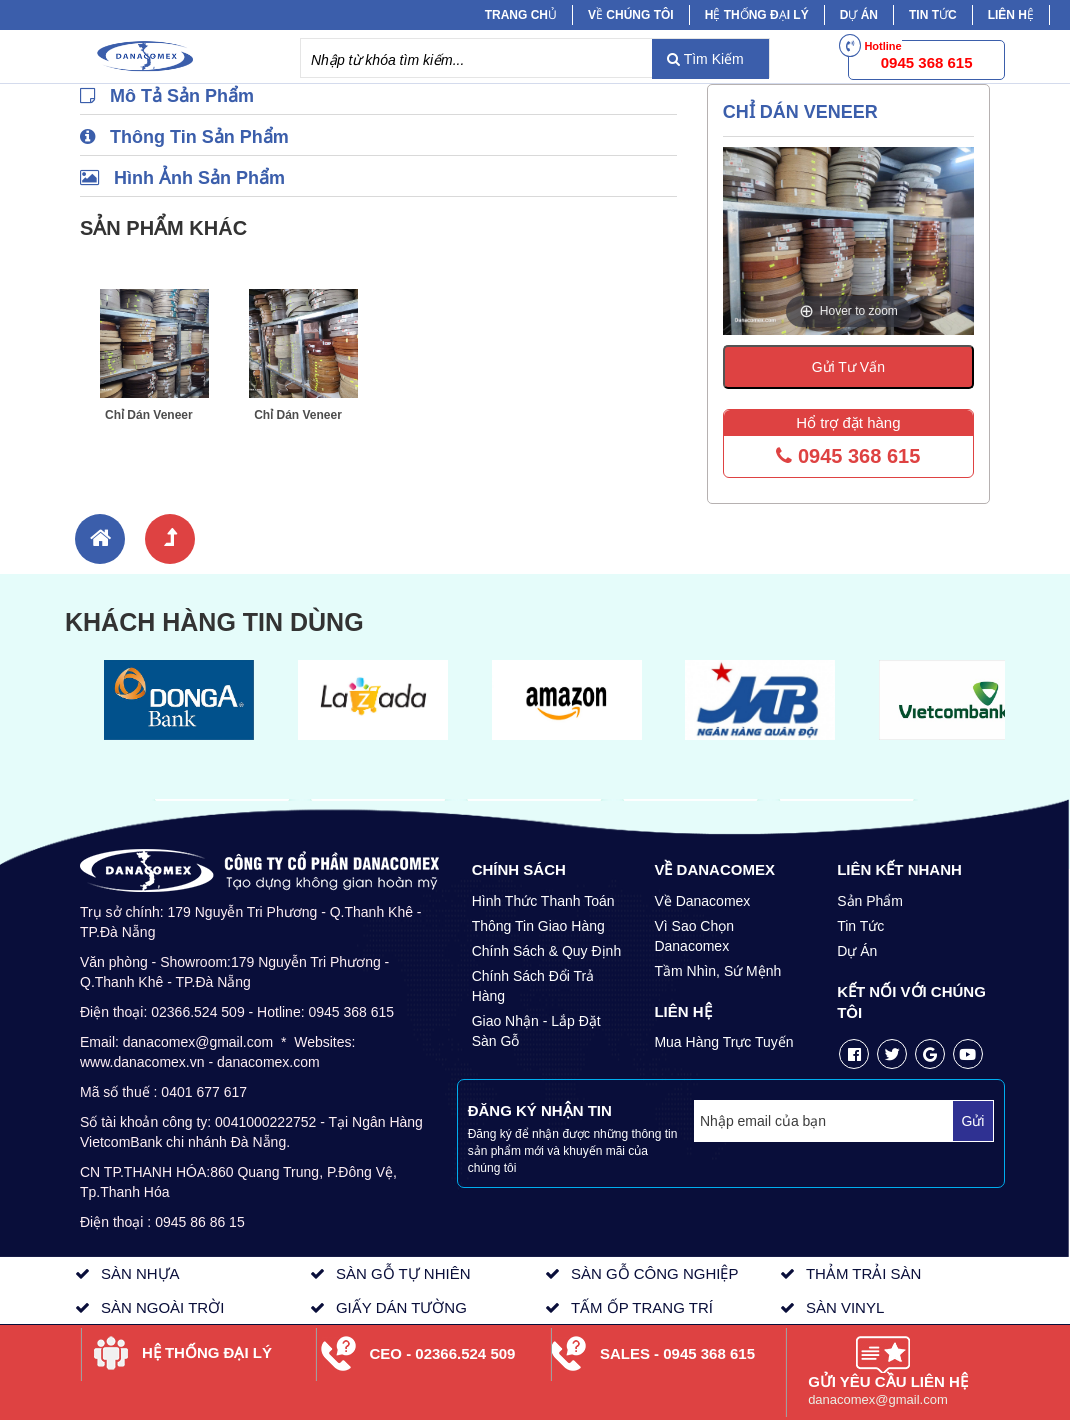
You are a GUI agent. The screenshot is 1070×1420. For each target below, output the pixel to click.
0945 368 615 (848, 456)
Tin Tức (860, 926)
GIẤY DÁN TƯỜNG (401, 1307)
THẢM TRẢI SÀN (864, 1273)
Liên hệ (1011, 15)
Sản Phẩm (870, 901)
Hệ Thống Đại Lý (757, 15)
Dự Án (859, 15)
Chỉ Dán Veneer (149, 415)
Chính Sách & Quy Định (547, 951)
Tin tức (933, 15)
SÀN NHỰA (140, 1273)
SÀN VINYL (845, 1307)
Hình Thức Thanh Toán (543, 901)
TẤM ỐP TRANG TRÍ (642, 1307)
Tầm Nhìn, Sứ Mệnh (717, 971)
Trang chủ (521, 15)
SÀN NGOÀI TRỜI (162, 1307)
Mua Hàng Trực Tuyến (723, 1042)
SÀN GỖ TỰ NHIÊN (403, 1273)
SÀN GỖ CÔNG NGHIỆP (655, 1273)
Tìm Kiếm (705, 59)
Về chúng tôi (631, 15)
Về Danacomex (702, 901)
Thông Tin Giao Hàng (538, 926)
